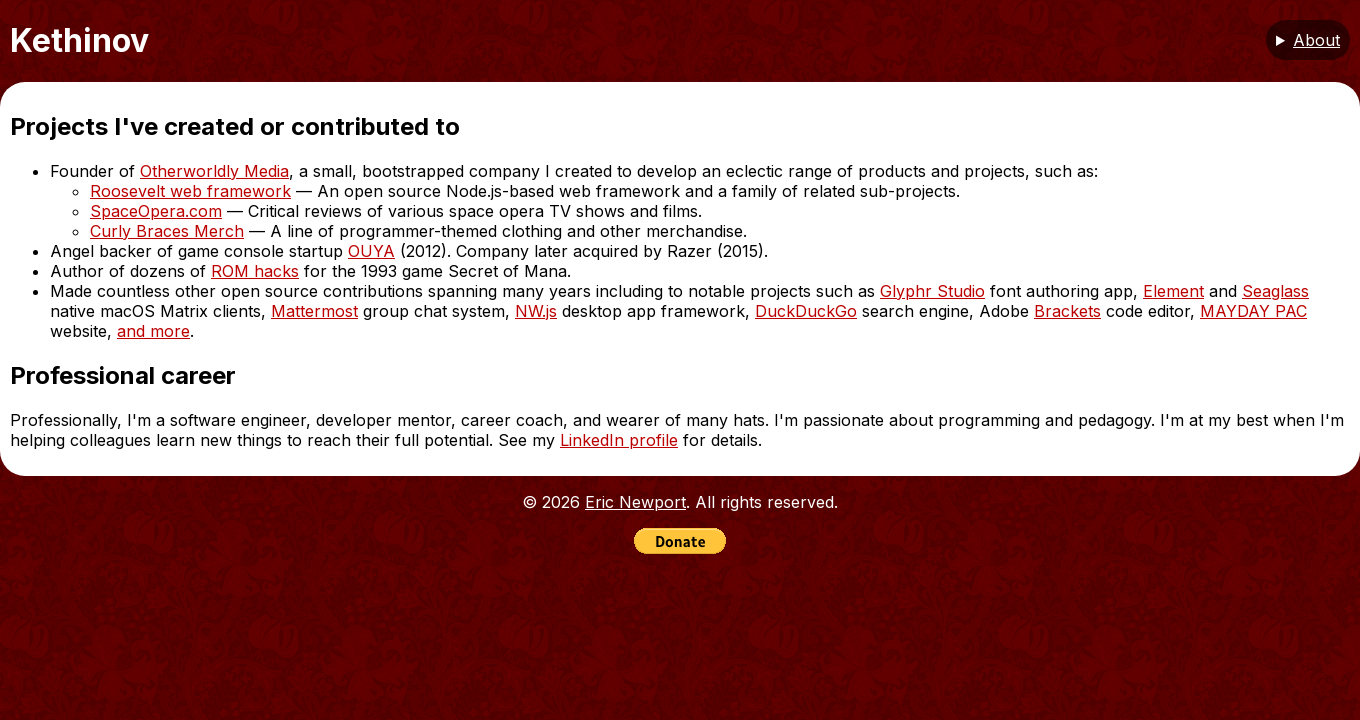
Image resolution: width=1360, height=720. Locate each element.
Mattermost (314, 311)
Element (1173, 291)
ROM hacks (255, 271)
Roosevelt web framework (190, 191)
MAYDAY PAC (1253, 311)
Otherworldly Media (214, 171)
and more (153, 331)
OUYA (371, 251)
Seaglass (1275, 291)
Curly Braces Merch (167, 231)
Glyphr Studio (932, 291)
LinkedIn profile (619, 440)
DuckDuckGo (806, 311)
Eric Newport (635, 502)
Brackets (1067, 311)
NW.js (536, 311)
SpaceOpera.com (156, 211)
